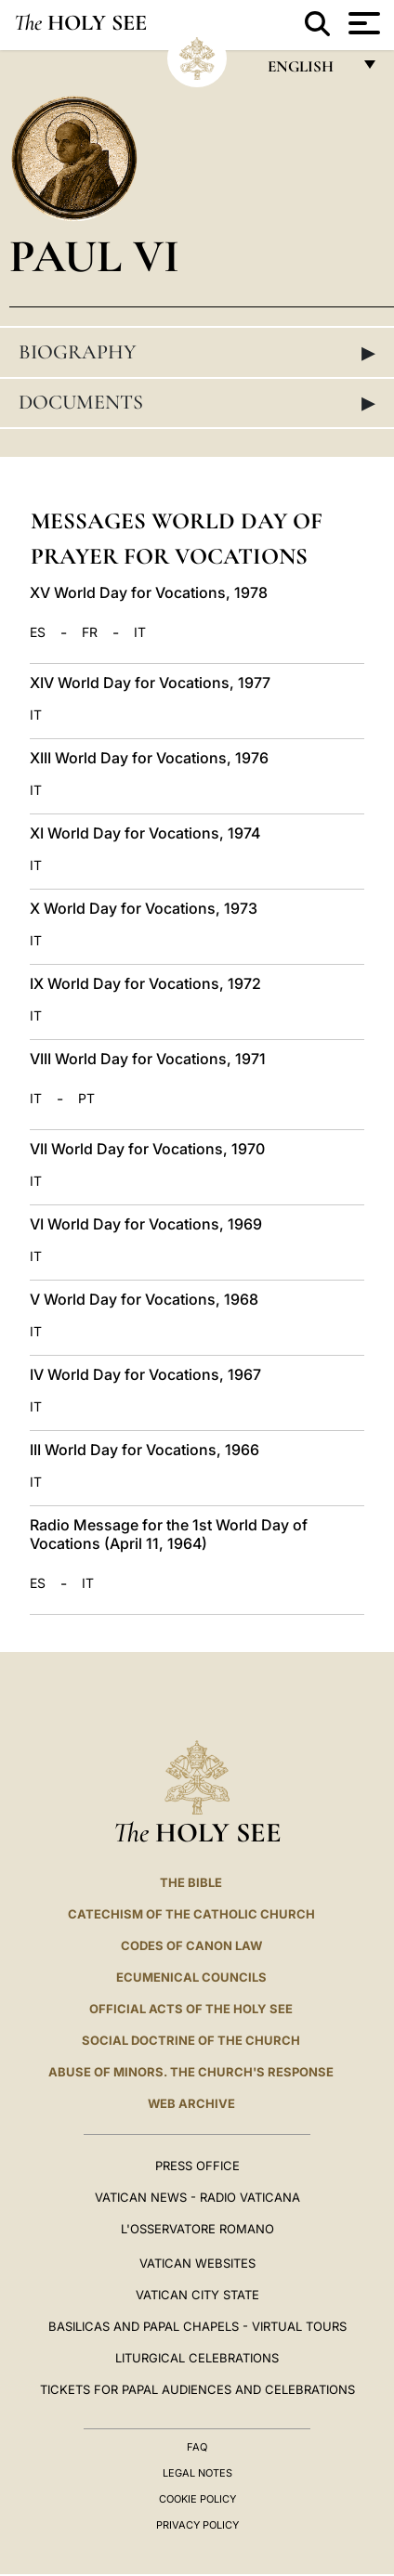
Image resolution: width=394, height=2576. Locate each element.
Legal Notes (197, 2472)
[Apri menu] (362, 23)
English (309, 71)
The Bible (191, 1882)
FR (90, 632)
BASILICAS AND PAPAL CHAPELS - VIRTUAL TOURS (197, 2326)
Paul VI (94, 256)
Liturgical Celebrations (197, 2357)
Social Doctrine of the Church (191, 2040)
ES (38, 632)
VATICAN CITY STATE (197, 2294)
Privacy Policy (197, 2524)
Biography (197, 352)
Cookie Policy (197, 2498)
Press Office (197, 2165)
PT (86, 1098)
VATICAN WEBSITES (197, 2263)
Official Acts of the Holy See (191, 2008)
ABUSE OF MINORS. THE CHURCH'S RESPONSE (191, 2071)
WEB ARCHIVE (191, 2103)
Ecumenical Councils (191, 1977)
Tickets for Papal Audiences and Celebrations (197, 2389)
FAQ (197, 2446)
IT (140, 632)
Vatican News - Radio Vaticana (197, 2197)
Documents (197, 402)
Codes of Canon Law (191, 1945)
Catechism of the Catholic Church (191, 1913)
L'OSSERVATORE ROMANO (197, 2228)
